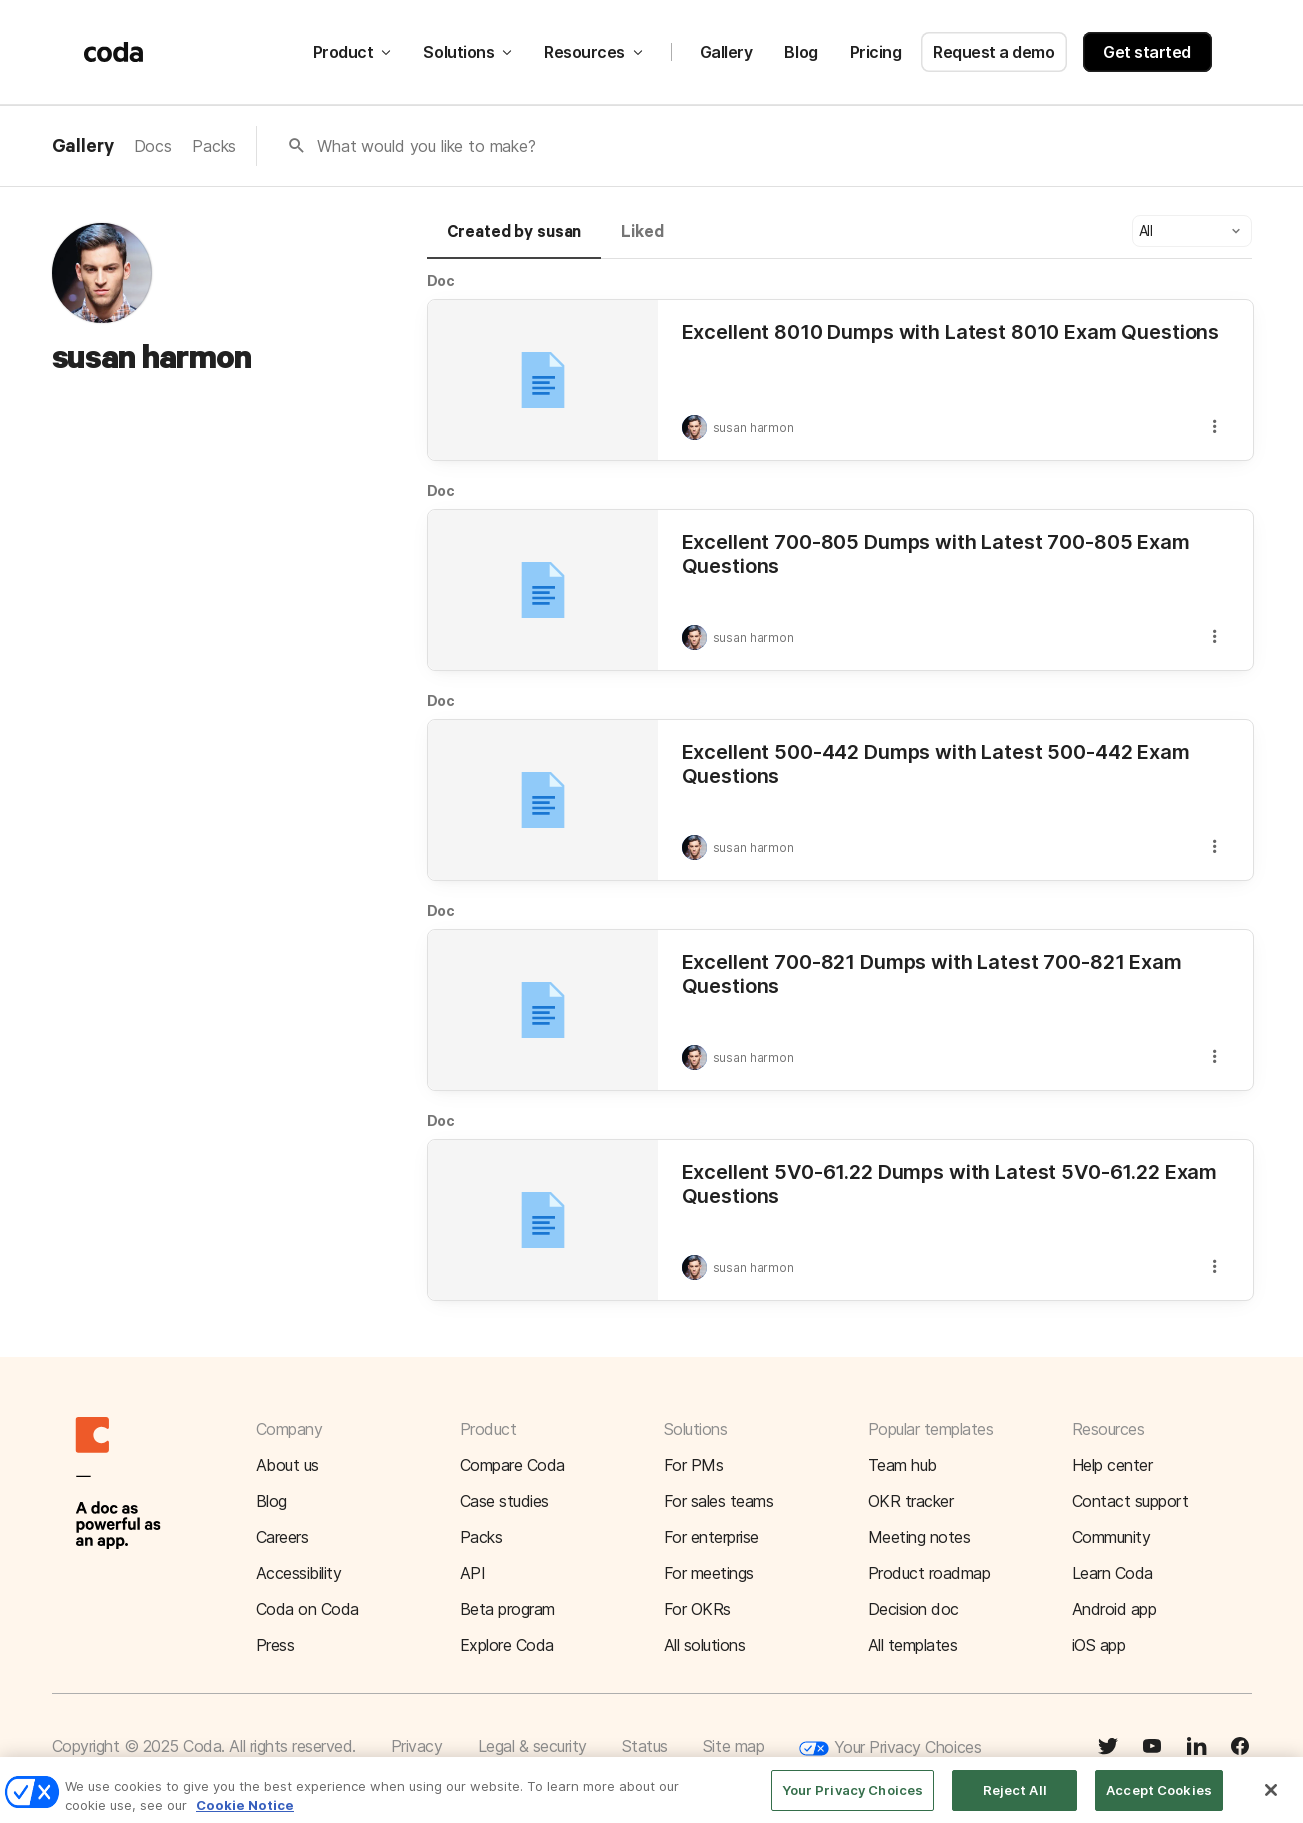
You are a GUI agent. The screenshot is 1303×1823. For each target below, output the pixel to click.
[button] (1192, 231)
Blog (800, 52)
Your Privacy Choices (890, 1748)
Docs (153, 146)
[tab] (514, 241)
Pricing (876, 52)
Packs (214, 146)
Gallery (726, 52)
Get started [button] (1147, 52)
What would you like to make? (426, 146)
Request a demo (993, 52)
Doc (441, 280)
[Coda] (114, 52)
